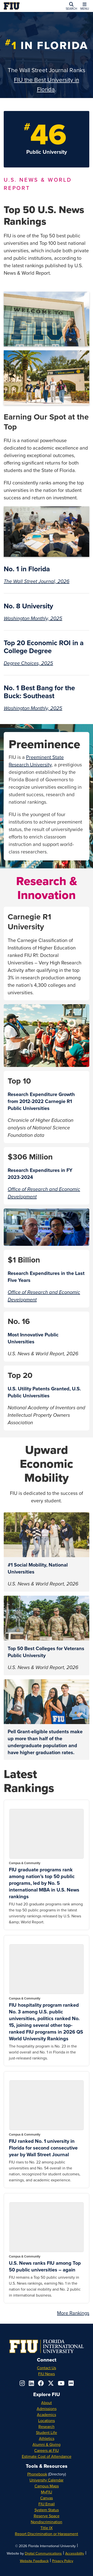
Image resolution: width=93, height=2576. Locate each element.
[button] (71, 6)
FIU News (46, 2373)
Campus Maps (46, 2486)
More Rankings (73, 2312)
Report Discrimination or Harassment (46, 2533)
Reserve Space (47, 2516)
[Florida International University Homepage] (21, 6)
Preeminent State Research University (36, 760)
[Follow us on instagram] (22, 2383)
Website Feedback (34, 2560)
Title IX (46, 2527)
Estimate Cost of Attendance (46, 2456)
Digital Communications (43, 2553)
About (46, 2402)
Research (46, 2426)
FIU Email (46, 2504)
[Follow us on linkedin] (31, 2383)
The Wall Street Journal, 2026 (36, 581)
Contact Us (46, 2367)
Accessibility (74, 2553)
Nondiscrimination (46, 2521)
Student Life (46, 2432)
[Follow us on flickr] (71, 2383)
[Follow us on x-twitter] (51, 2383)
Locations (46, 2420)
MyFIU (46, 2492)
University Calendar (46, 2480)
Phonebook (37, 2474)
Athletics (46, 2438)
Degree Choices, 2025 (28, 663)
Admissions (47, 2408)
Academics (46, 2414)
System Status (46, 2510)
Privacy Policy (62, 2560)
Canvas (46, 2498)
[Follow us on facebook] (41, 2383)
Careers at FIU (46, 2450)
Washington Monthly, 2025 (33, 619)
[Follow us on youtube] (61, 2383)
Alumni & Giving (46, 2444)
